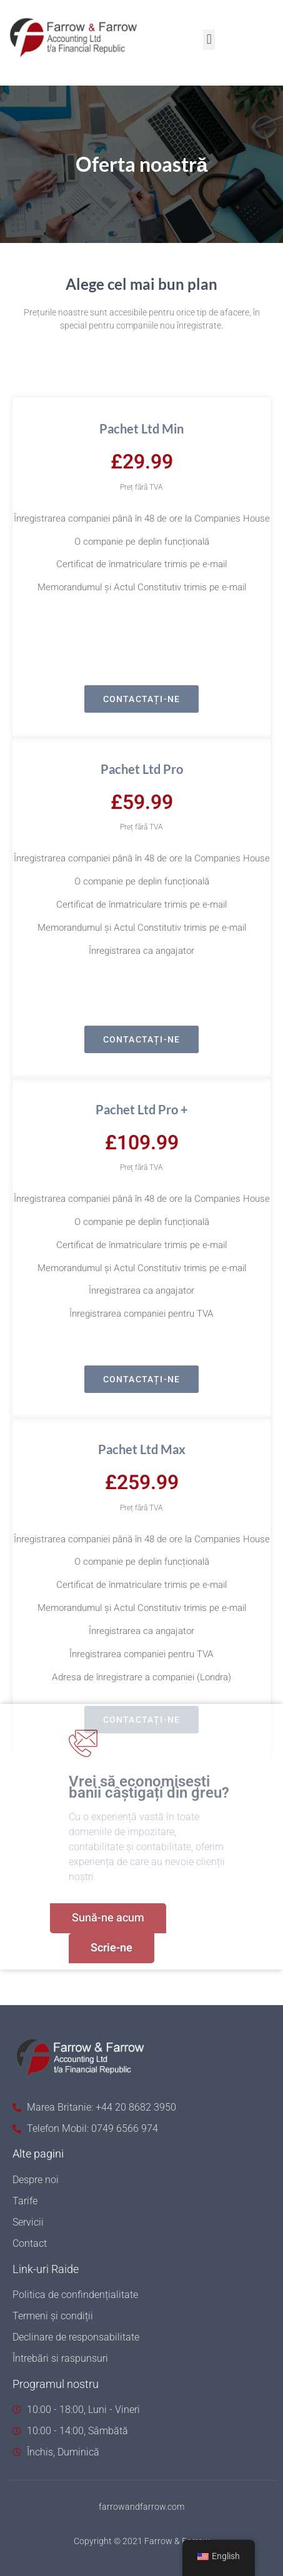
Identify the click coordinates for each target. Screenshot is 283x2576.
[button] (209, 39)
